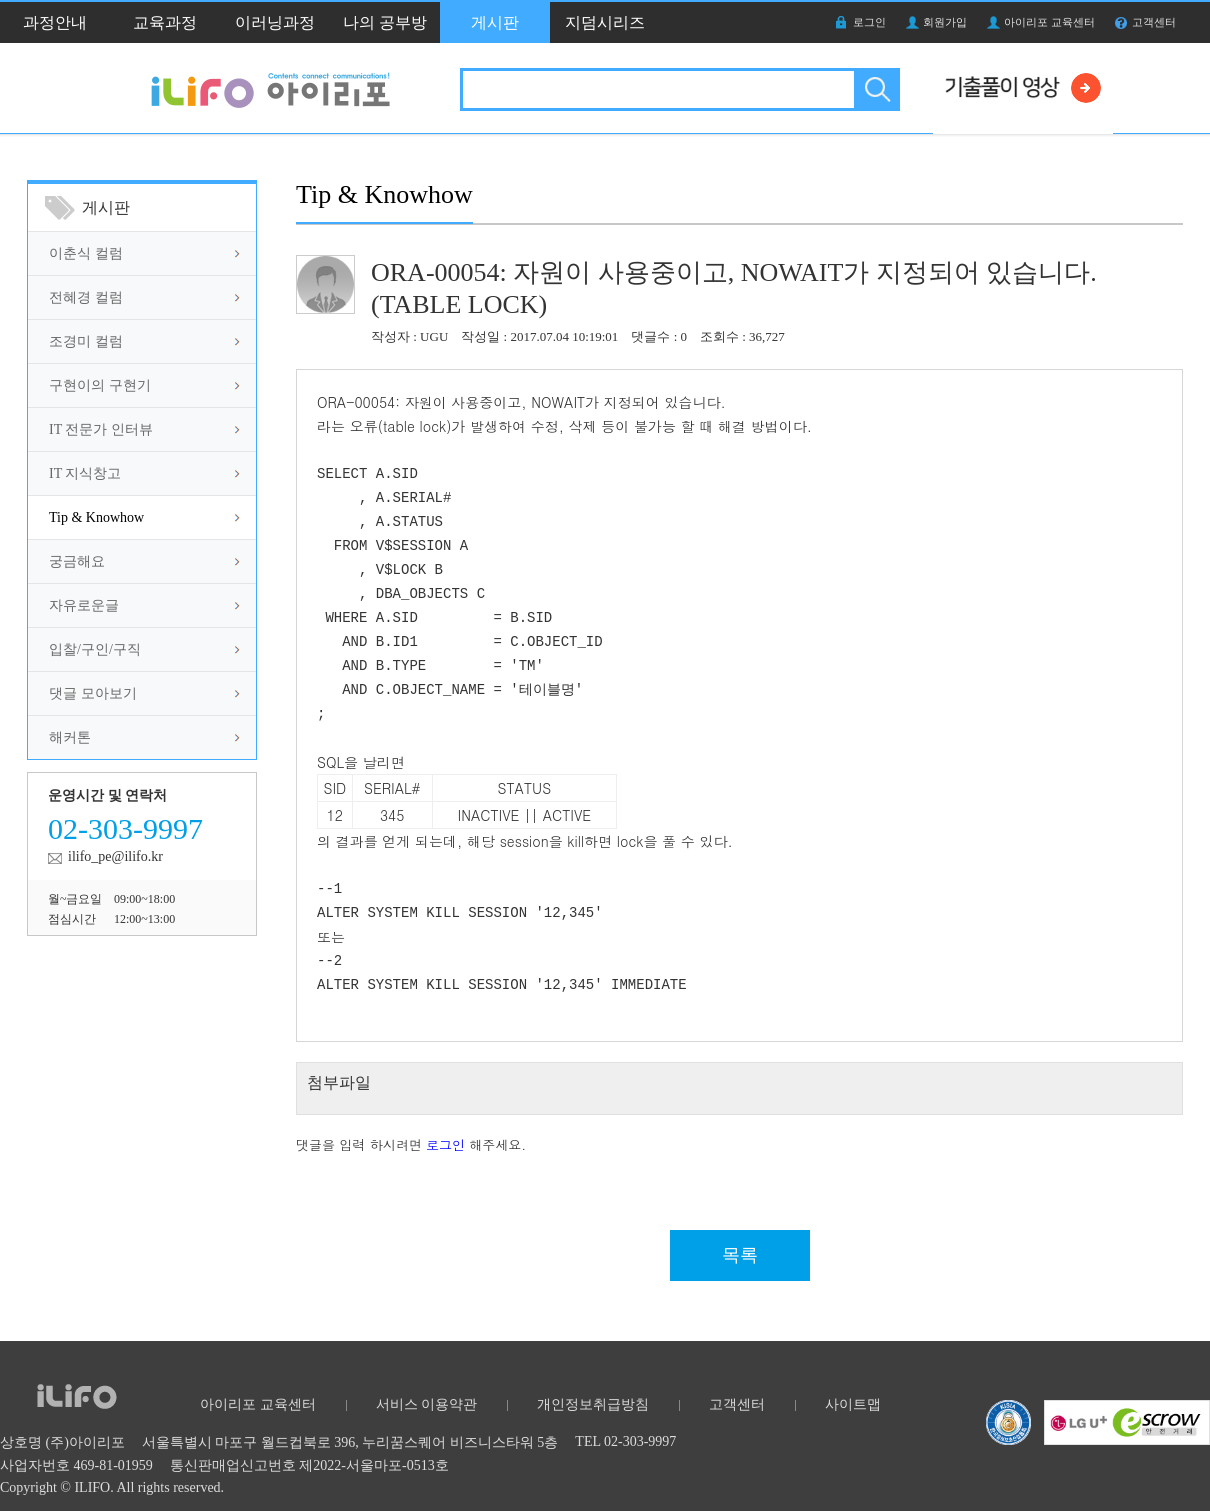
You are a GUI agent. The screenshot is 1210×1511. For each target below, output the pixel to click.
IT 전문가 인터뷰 (101, 429)
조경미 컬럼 (86, 341)
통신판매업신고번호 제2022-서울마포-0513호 (309, 1465)
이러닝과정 (275, 22)
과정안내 (55, 22)
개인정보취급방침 (593, 1404)
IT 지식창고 (85, 473)
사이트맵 (853, 1404)
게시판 (495, 22)
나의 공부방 (385, 22)
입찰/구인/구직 (95, 649)
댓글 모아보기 (93, 693)
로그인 (869, 22)
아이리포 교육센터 (1049, 22)
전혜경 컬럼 (86, 297)
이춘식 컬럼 (86, 253)
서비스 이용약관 (427, 1404)
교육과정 (165, 22)
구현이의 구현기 (100, 385)
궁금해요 (77, 561)
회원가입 (945, 22)
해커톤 (70, 737)
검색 (875, 89)
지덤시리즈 (605, 22)
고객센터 (1154, 22)
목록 (740, 1255)
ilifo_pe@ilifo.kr (115, 856)
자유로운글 (84, 605)
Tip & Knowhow (96, 517)
